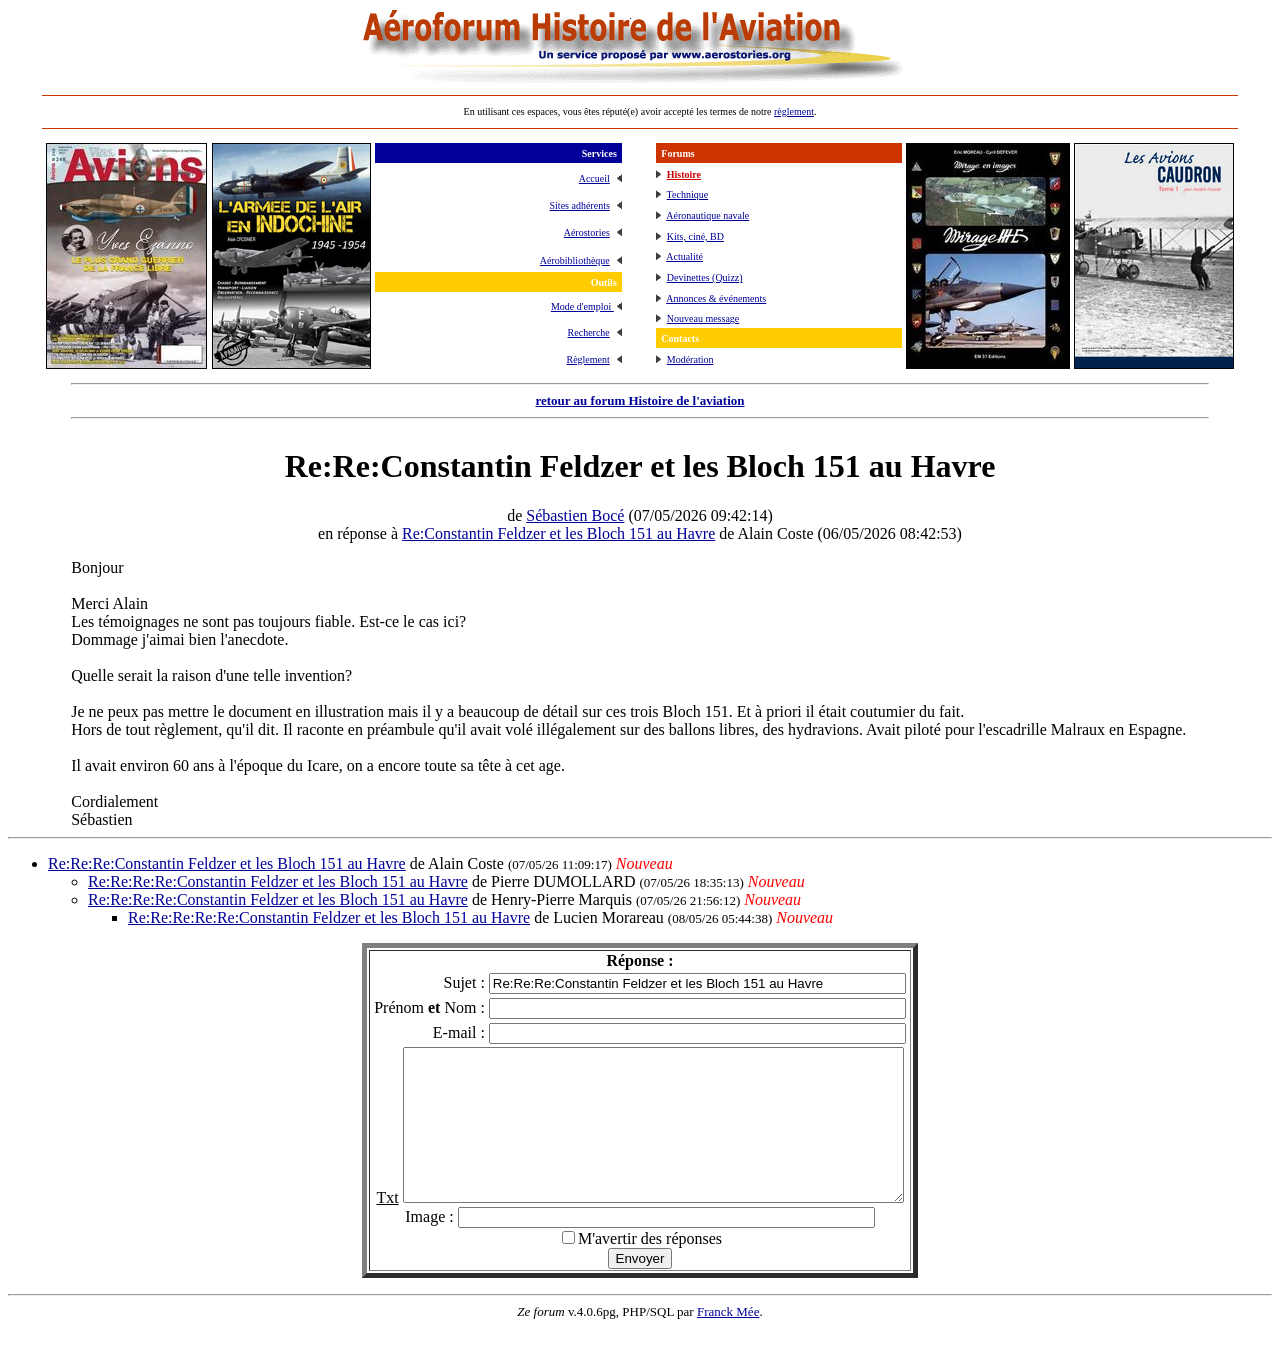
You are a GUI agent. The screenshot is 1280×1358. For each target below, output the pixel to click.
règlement (794, 111)
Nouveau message (703, 318)
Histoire (684, 174)
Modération (690, 359)
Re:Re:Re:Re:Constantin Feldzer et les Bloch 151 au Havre (278, 881)
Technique (688, 194)
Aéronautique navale (707, 215)
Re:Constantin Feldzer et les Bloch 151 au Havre (558, 533)
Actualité (684, 256)
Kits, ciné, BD (695, 236)
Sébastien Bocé (575, 515)
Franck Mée (728, 1341)
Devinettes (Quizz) (705, 277)
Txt (357, 1227)
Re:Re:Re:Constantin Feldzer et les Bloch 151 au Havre (227, 863)
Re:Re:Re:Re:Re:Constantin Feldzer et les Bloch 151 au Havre (329, 917)
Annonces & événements (716, 298)
